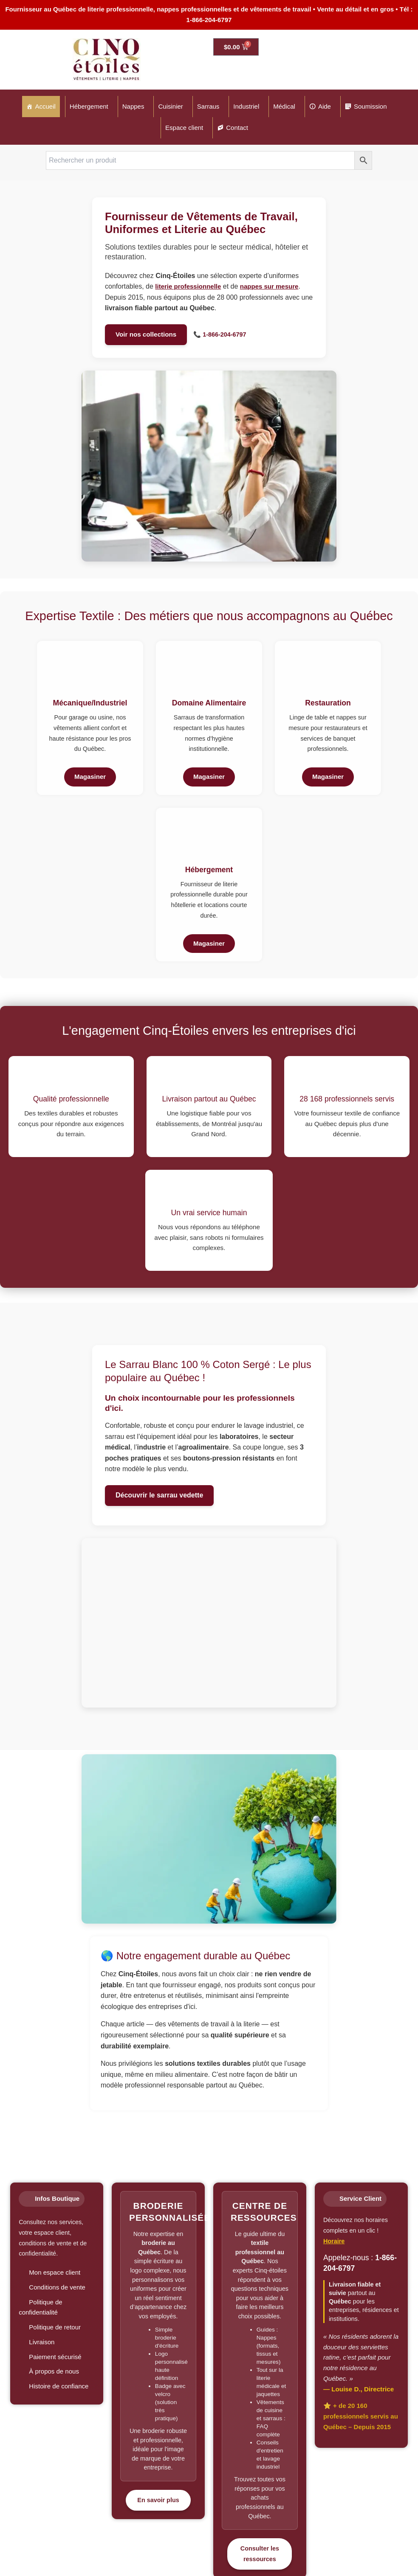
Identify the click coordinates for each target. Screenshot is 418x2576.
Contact (237, 127)
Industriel (246, 106)
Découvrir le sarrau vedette (159, 1495)
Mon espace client (54, 2272)
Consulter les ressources (259, 2553)
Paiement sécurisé (55, 2356)
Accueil (45, 106)
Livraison (41, 2342)
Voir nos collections (146, 334)
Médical (284, 106)
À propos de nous (54, 2371)
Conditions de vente (57, 2287)
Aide (324, 106)
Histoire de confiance (58, 2386)
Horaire (334, 2241)
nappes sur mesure (269, 286)
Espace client (184, 127)
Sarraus (208, 106)
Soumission (370, 106)
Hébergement (89, 106)
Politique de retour (55, 2327)
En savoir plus (158, 2500)
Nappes (133, 106)
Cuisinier (170, 106)
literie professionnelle (188, 286)
